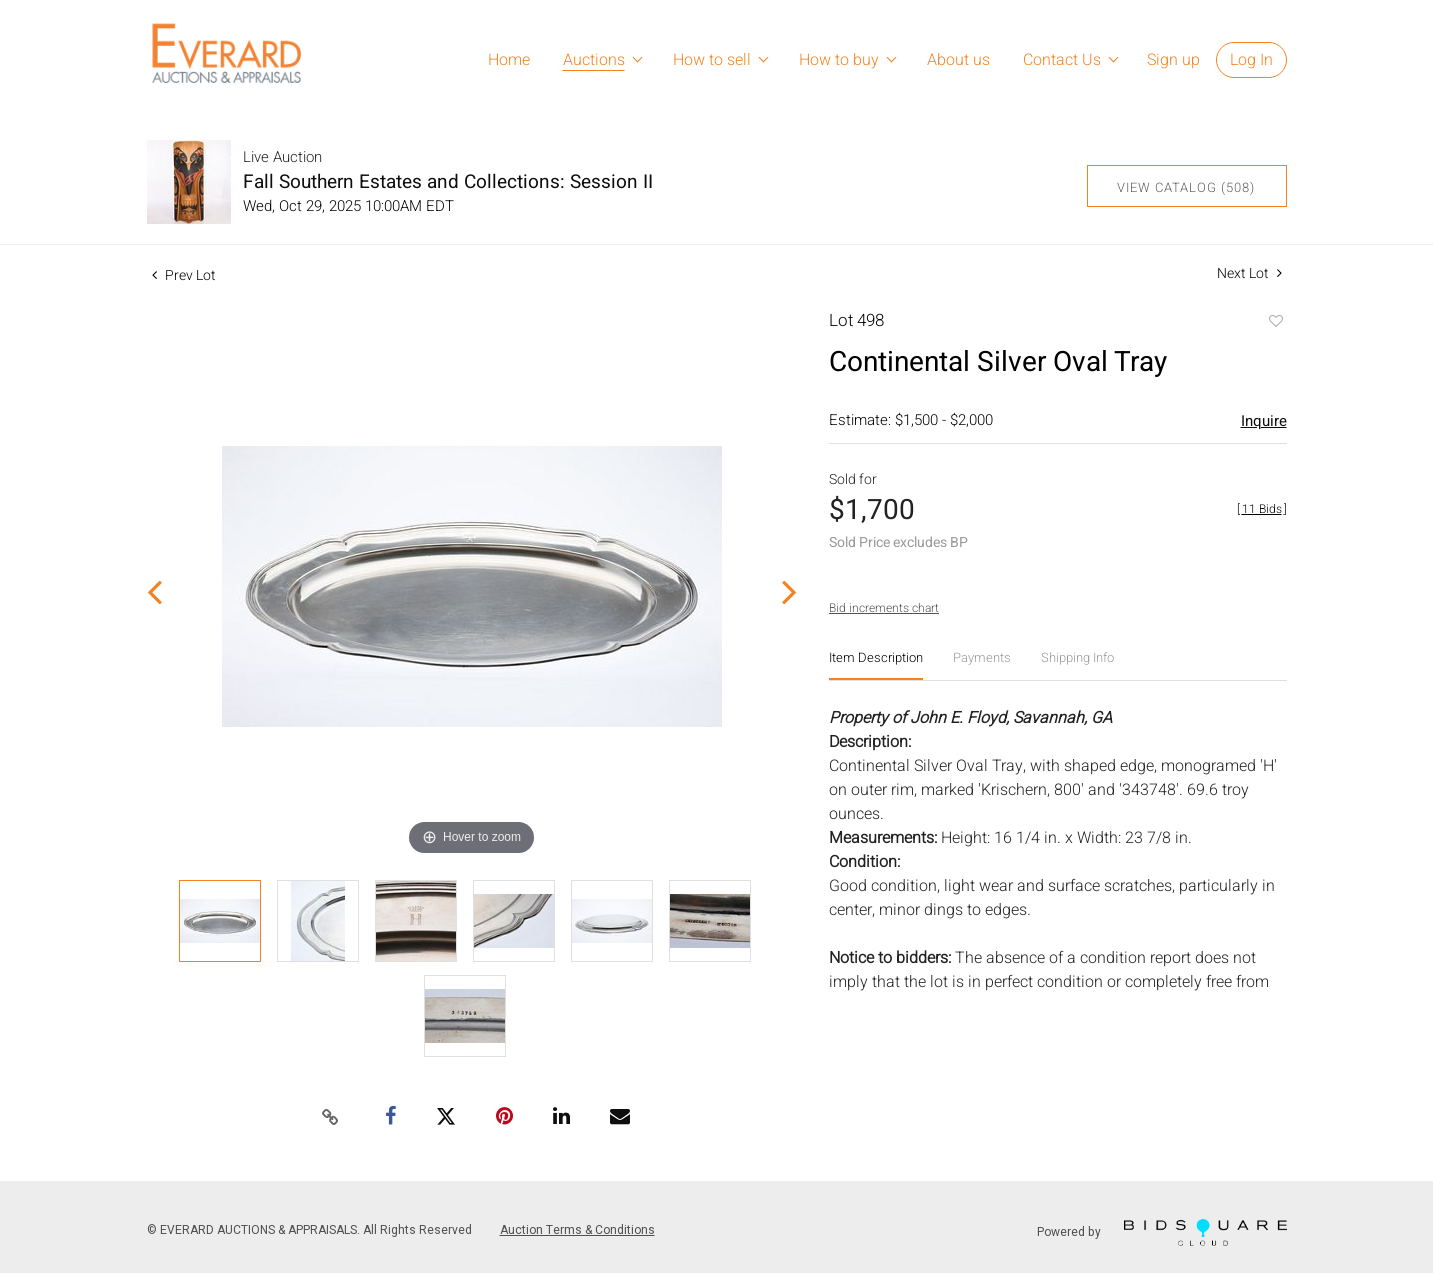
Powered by (1162, 1232)
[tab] (876, 665)
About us (958, 60)
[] (1262, 509)
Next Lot (1249, 273)
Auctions (594, 60)
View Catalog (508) (1186, 187)
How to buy (839, 60)
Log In (1251, 60)
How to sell (712, 60)
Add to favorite (1275, 323)
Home (509, 60)
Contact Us (1062, 60)
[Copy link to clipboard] (330, 1118)
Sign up (1173, 60)
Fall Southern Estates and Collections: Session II (448, 182)
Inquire (1264, 421)
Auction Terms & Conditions (577, 1230)
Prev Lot (184, 275)
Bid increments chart (884, 608)
